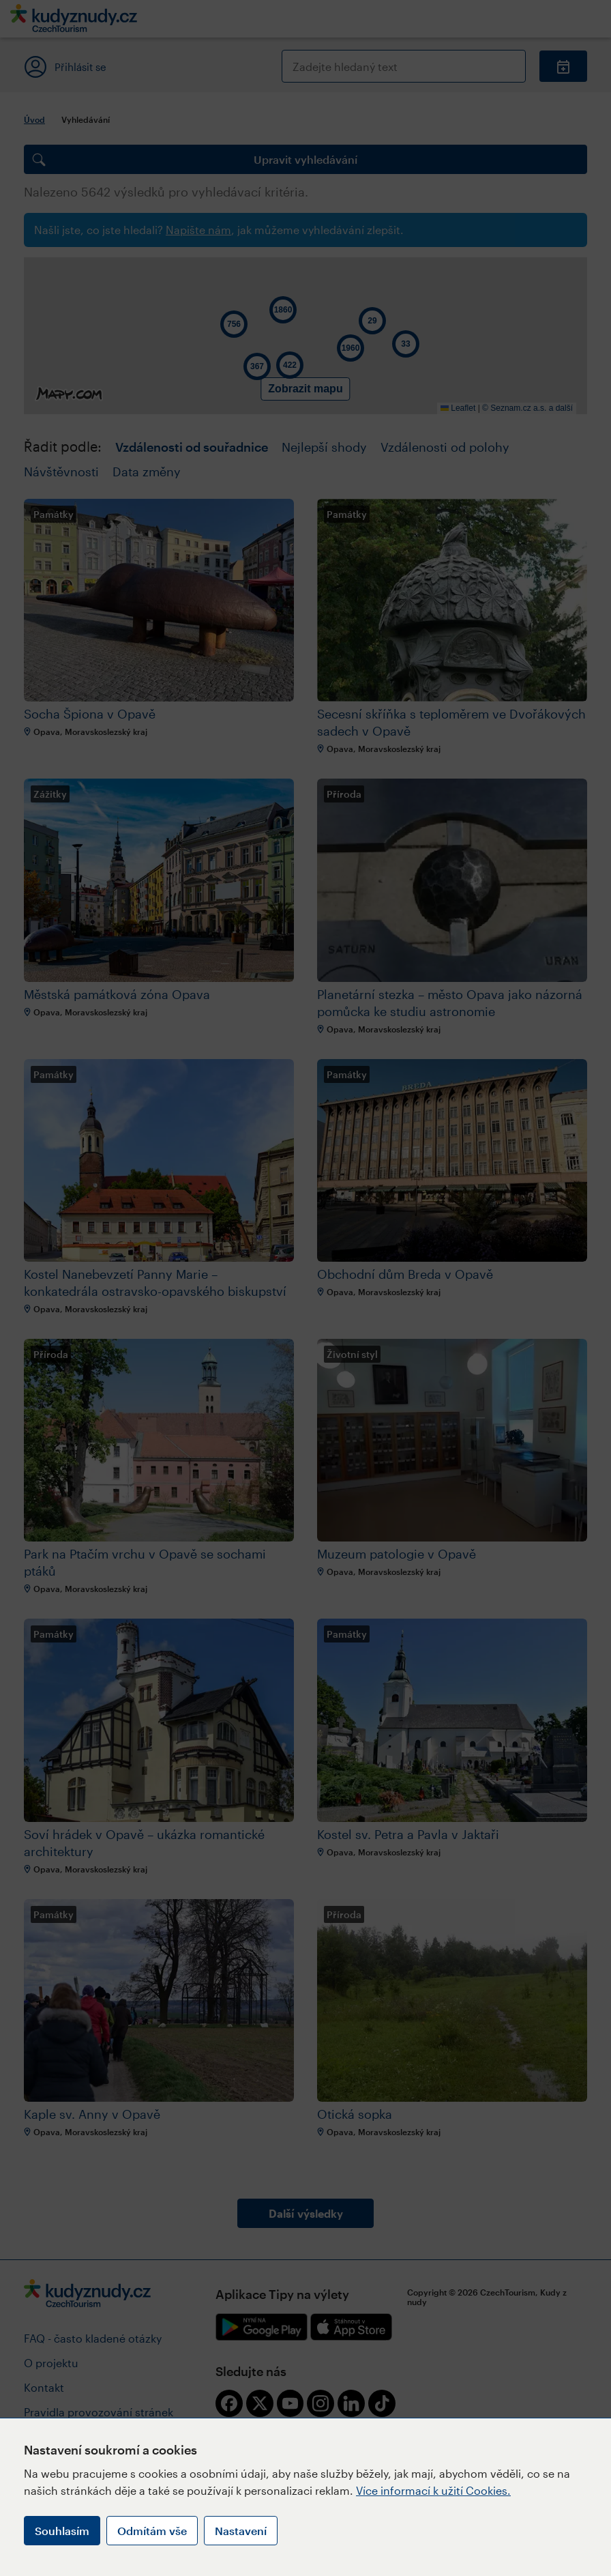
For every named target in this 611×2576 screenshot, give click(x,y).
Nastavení (241, 2530)
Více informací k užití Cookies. (433, 2490)
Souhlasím (62, 2530)
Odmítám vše (152, 2530)
